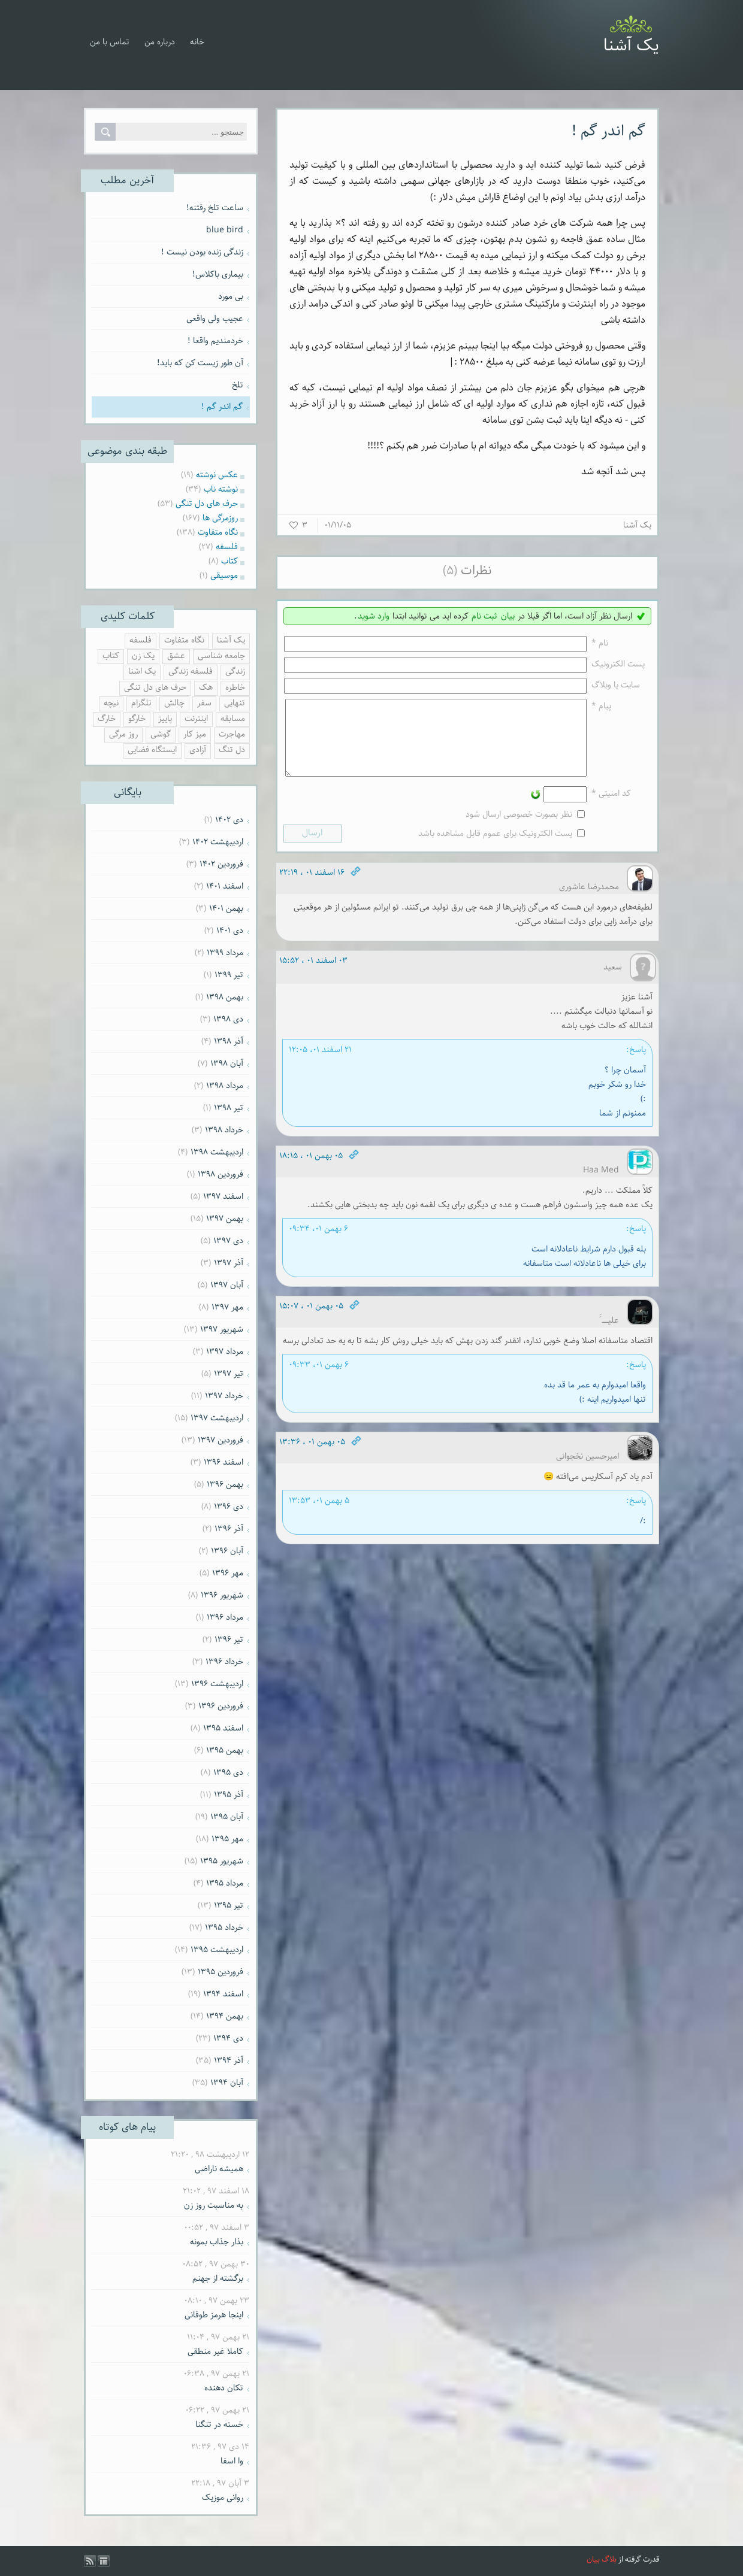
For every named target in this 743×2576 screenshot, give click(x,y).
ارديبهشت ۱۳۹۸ (217, 1152)
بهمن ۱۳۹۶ (225, 1484)
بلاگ (609, 2559)
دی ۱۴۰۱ (229, 930)
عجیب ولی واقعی (214, 318)
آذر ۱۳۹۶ (229, 1529)
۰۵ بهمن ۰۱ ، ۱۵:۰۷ (311, 1320)
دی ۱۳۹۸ (228, 1019)
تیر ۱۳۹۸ (228, 1108)
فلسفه (140, 640)
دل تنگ (232, 750)
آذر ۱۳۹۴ (228, 2060)
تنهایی (234, 703)
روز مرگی (123, 734)
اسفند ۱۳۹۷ (223, 1196)
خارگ (107, 719)
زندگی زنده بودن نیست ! (202, 252)
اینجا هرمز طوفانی (214, 2315)
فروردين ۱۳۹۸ (220, 1174)
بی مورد (230, 296)
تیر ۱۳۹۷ (228, 1373)
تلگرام (141, 703)
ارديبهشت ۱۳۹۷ (217, 1418)
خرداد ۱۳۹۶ (224, 1661)
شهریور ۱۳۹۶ (222, 1595)
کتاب (110, 656)
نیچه (111, 703)
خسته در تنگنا (219, 2424)
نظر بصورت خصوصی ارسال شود (519, 829)
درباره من (159, 42)
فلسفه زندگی (190, 671)
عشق (176, 656)
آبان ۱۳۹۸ (226, 1063)
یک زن (143, 656)
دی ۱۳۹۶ (228, 1506)
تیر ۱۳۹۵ (228, 1905)
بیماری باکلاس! (217, 274)
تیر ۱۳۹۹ (229, 975)
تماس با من (109, 42)
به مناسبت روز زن (213, 2205)
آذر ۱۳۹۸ (228, 1041)
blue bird (224, 230)
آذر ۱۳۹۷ (228, 1263)
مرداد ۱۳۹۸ (224, 1085)
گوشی (160, 734)
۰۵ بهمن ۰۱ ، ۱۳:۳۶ (312, 1456)
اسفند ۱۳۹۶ (223, 1462)
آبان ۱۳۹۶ (227, 1551)
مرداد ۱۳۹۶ (225, 1617)
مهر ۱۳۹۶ (227, 1573)
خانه (197, 42)
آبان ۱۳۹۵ (226, 1817)
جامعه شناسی (221, 656)
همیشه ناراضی (219, 2169)
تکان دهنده (223, 2388)
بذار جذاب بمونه (216, 2242)
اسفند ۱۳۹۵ (223, 1728)
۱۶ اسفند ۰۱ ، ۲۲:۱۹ (312, 887)
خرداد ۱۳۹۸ (224, 1130)
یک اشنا (142, 671)
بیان (508, 616)
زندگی (235, 671)
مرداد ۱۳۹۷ (224, 1351)
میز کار (194, 734)
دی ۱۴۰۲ (229, 820)
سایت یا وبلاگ (615, 685)
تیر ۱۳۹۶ (229, 1639)
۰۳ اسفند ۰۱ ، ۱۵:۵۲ (313, 975)
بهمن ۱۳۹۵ (224, 1750)
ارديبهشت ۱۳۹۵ (217, 1949)
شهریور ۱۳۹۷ (221, 1329)
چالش (174, 703)
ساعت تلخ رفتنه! (214, 208)
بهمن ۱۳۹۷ (224, 1218)
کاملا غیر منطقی (215, 2351)
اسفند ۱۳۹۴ (223, 1994)
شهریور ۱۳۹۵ (221, 1861)
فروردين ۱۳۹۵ (220, 1972)
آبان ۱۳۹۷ (226, 1285)
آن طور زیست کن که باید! (200, 363)
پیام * (601, 706)
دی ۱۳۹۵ (228, 1772)
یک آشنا (631, 45)
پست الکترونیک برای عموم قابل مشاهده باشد (495, 848)
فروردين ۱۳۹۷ (220, 1440)
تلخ (237, 385)
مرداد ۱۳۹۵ (224, 1883)
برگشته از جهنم (217, 2278)
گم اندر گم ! (608, 131)
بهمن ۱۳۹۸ (224, 997)
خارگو (137, 719)
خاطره (235, 688)
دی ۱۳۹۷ (228, 1241)
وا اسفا (232, 2461)
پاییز (165, 719)
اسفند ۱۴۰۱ (224, 886)
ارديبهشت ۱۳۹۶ (217, 1684)
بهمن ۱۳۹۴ (224, 2016)
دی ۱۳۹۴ (228, 2038)
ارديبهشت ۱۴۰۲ (217, 842)
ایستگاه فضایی (152, 750)
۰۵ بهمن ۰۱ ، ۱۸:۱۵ (311, 1170)
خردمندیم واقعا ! (215, 341)
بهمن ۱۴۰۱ (226, 908)
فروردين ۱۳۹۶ (220, 1706)
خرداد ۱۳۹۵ (224, 1927)
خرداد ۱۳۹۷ (224, 1396)
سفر (204, 703)
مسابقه (233, 719)
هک (206, 688)
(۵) (450, 570)
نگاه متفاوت (184, 640)
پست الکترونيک (618, 664)
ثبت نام (484, 616)
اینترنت (196, 719)
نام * (599, 643)
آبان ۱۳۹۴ (226, 2082)
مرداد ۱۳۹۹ (225, 952)
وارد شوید (373, 616)
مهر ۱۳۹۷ (227, 1307)
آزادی (197, 750)
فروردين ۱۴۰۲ (221, 864)
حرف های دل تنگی (155, 688)
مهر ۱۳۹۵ (227, 1839)
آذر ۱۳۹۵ (228, 1794)
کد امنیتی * (611, 808)
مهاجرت (232, 734)
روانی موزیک (222, 2497)
